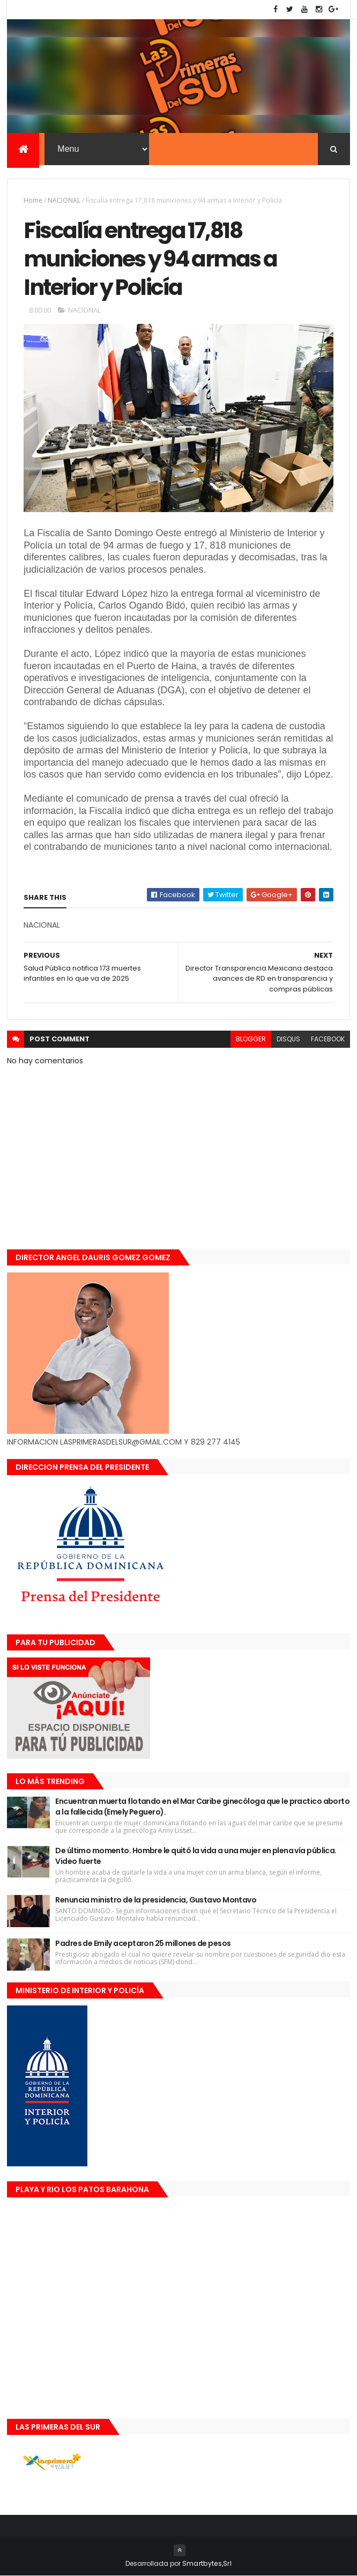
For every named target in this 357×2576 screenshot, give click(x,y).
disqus (288, 1038)
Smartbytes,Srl (207, 2563)
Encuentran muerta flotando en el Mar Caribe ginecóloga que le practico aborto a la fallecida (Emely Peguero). (202, 1806)
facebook (328, 1038)
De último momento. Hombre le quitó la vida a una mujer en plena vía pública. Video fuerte (195, 1856)
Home (33, 200)
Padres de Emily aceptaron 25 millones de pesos (142, 1943)
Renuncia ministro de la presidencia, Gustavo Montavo (155, 1899)
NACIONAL (64, 200)
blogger (251, 1038)
